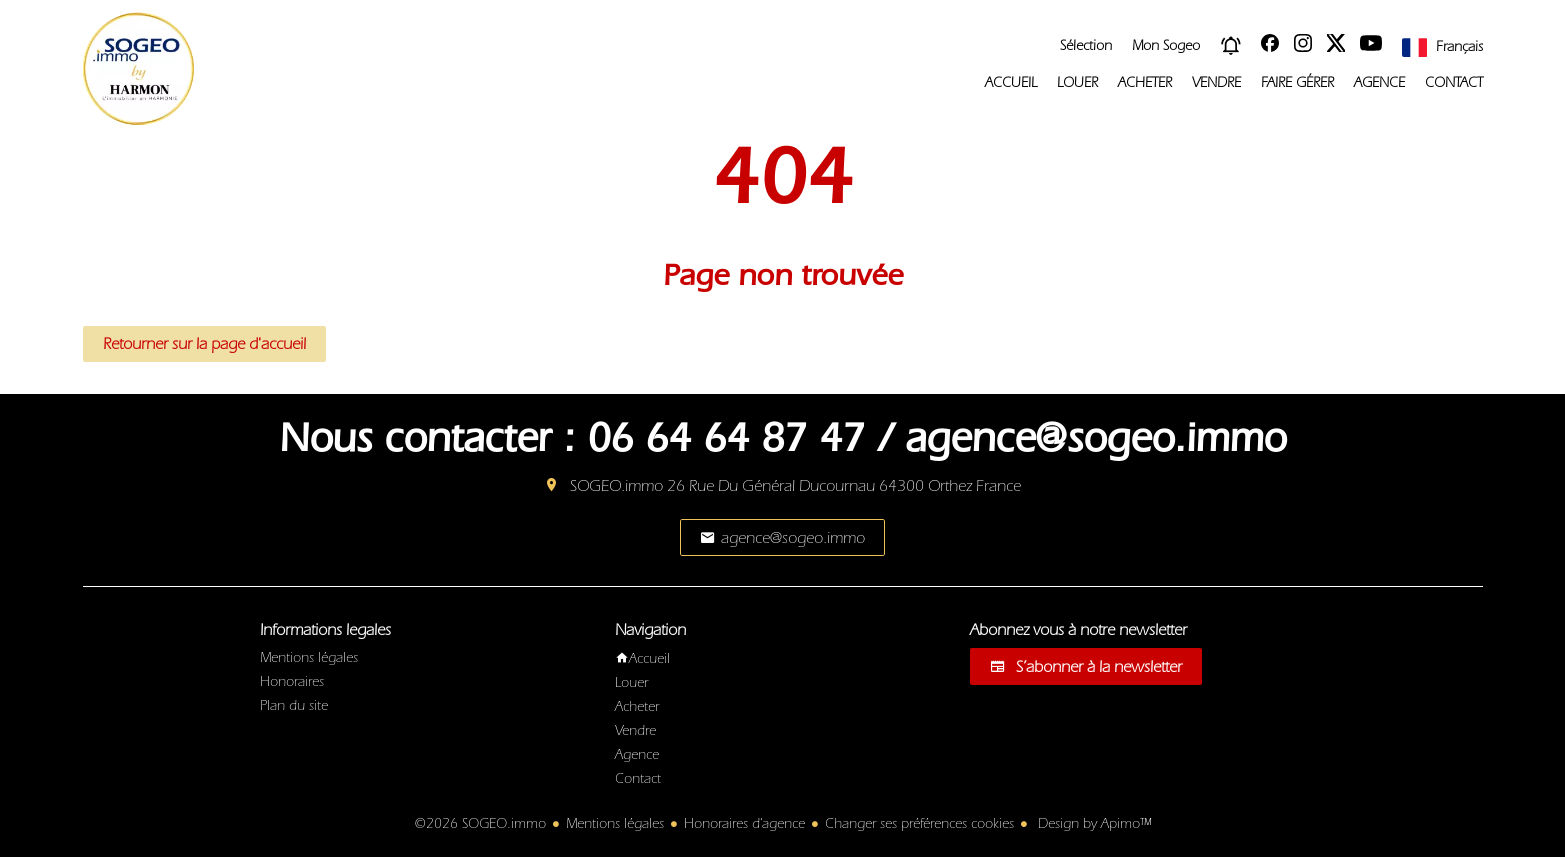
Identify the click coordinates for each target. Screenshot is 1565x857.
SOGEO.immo (616, 486)
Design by (1092, 824)
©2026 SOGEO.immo (480, 824)
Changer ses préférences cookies (919, 824)
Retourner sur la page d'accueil (204, 344)
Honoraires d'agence (744, 824)
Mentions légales (615, 824)
